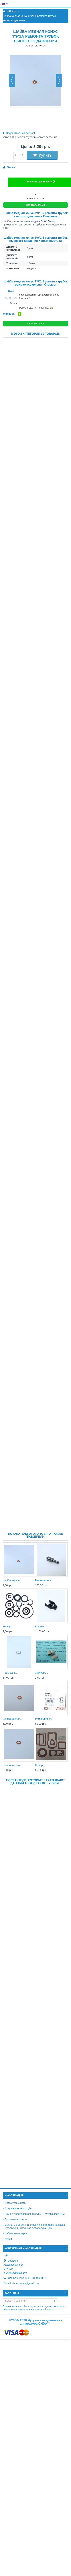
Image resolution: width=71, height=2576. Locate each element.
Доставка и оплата (16, 2219)
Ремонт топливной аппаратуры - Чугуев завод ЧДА (35, 2213)
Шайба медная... (12, 1580)
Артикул (29, 45)
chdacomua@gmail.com (25, 2283)
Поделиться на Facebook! (21, 133)
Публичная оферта (16, 2233)
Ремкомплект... (44, 1718)
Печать (10, 167)
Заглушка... (41, 1672)
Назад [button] (12, 80)
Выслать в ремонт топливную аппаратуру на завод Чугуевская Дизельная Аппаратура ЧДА (35, 2226)
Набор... (40, 1765)
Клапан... (40, 1626)
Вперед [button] (59, 80)
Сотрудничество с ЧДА (18, 2208)
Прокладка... (10, 1672)
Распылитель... (44, 1580)
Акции (8, 2238)
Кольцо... (8, 1626)
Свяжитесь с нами (15, 2203)
